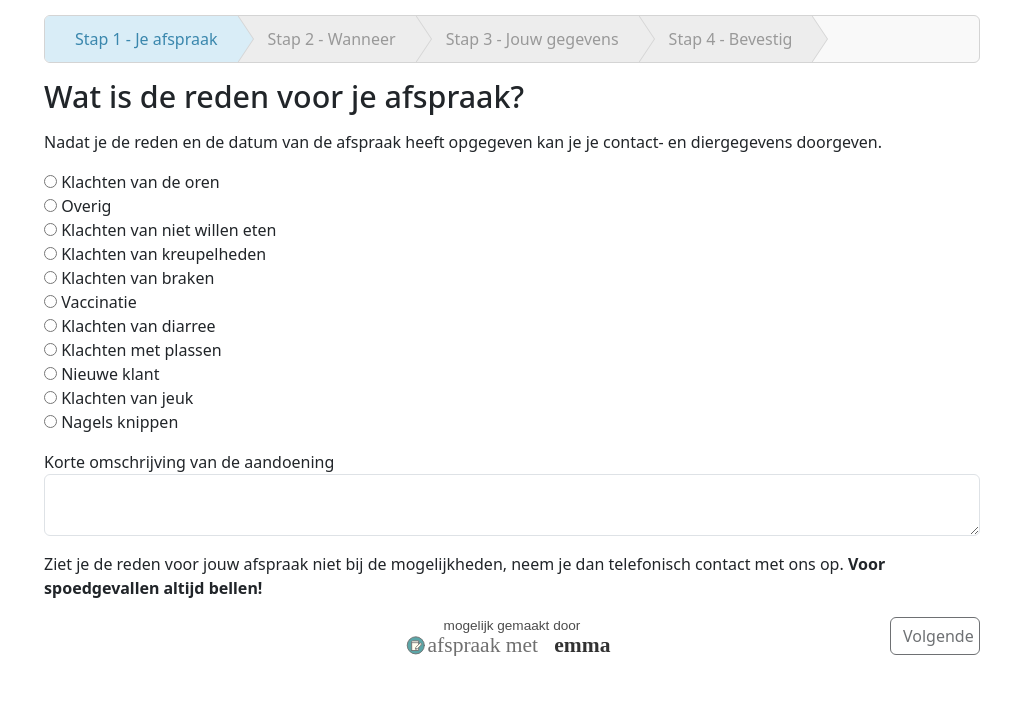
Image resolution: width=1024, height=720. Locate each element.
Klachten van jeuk (118, 398)
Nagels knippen (111, 422)
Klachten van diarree (130, 326)
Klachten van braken (129, 278)
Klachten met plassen (133, 350)
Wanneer (332, 39)
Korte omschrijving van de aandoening (189, 462)
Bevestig (731, 39)
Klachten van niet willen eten (160, 230)
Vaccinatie (90, 302)
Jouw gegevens (532, 39)
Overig (77, 206)
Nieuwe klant (101, 374)
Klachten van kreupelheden (155, 254)
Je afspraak (146, 39)
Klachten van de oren (132, 182)
